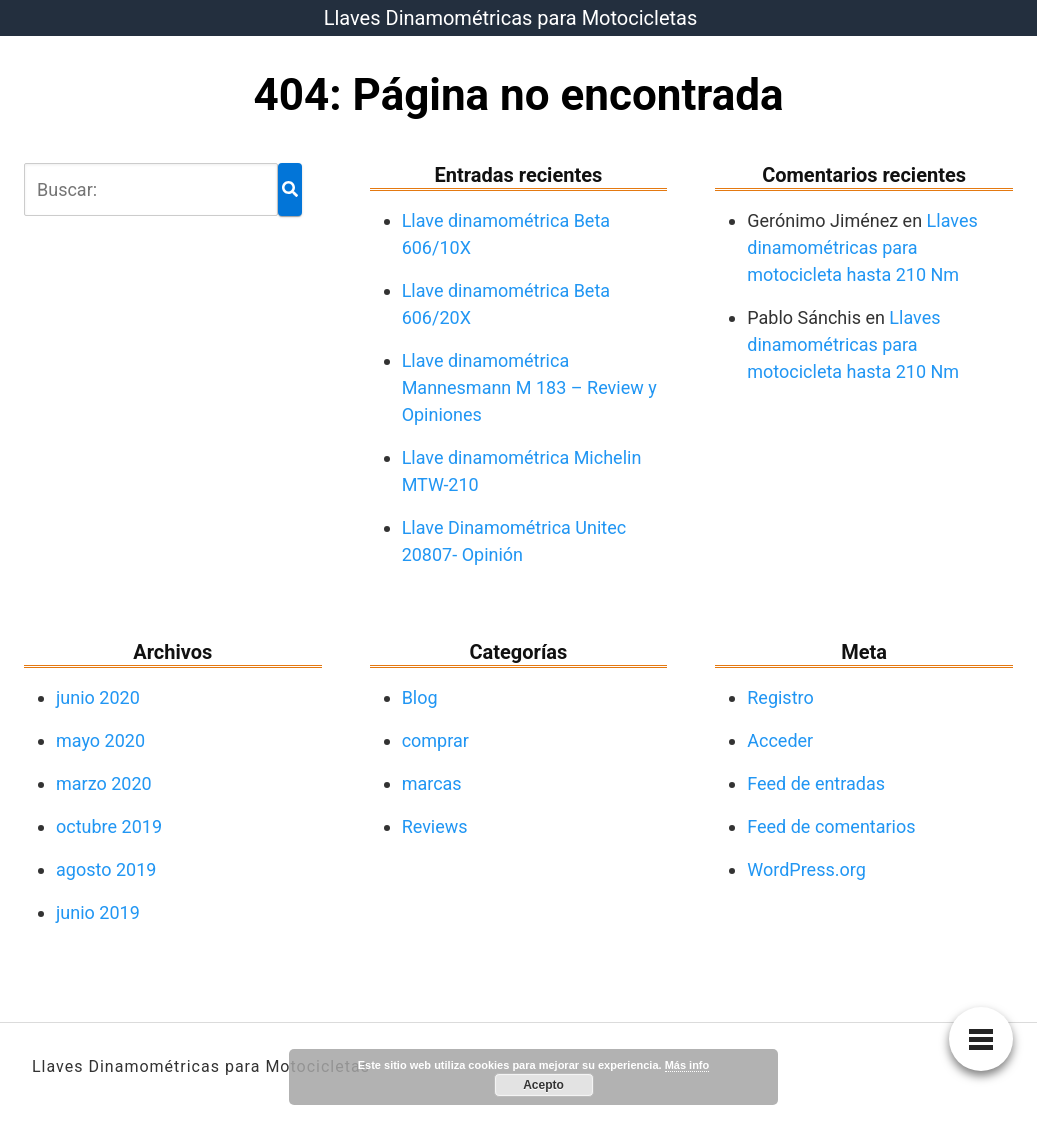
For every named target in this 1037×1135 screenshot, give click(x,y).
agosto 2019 (106, 869)
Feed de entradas (816, 783)
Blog (420, 697)
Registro (780, 697)
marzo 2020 (104, 783)
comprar (435, 740)
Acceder (780, 740)
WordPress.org (806, 869)
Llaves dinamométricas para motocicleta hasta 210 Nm (862, 247)
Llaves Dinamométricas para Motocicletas (511, 18)
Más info (687, 1065)
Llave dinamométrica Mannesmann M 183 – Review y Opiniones (529, 387)
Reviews (435, 826)
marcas (432, 783)
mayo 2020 (100, 740)
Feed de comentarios (831, 826)
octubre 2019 (109, 826)
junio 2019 (98, 912)
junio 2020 (98, 697)
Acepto (543, 1085)
